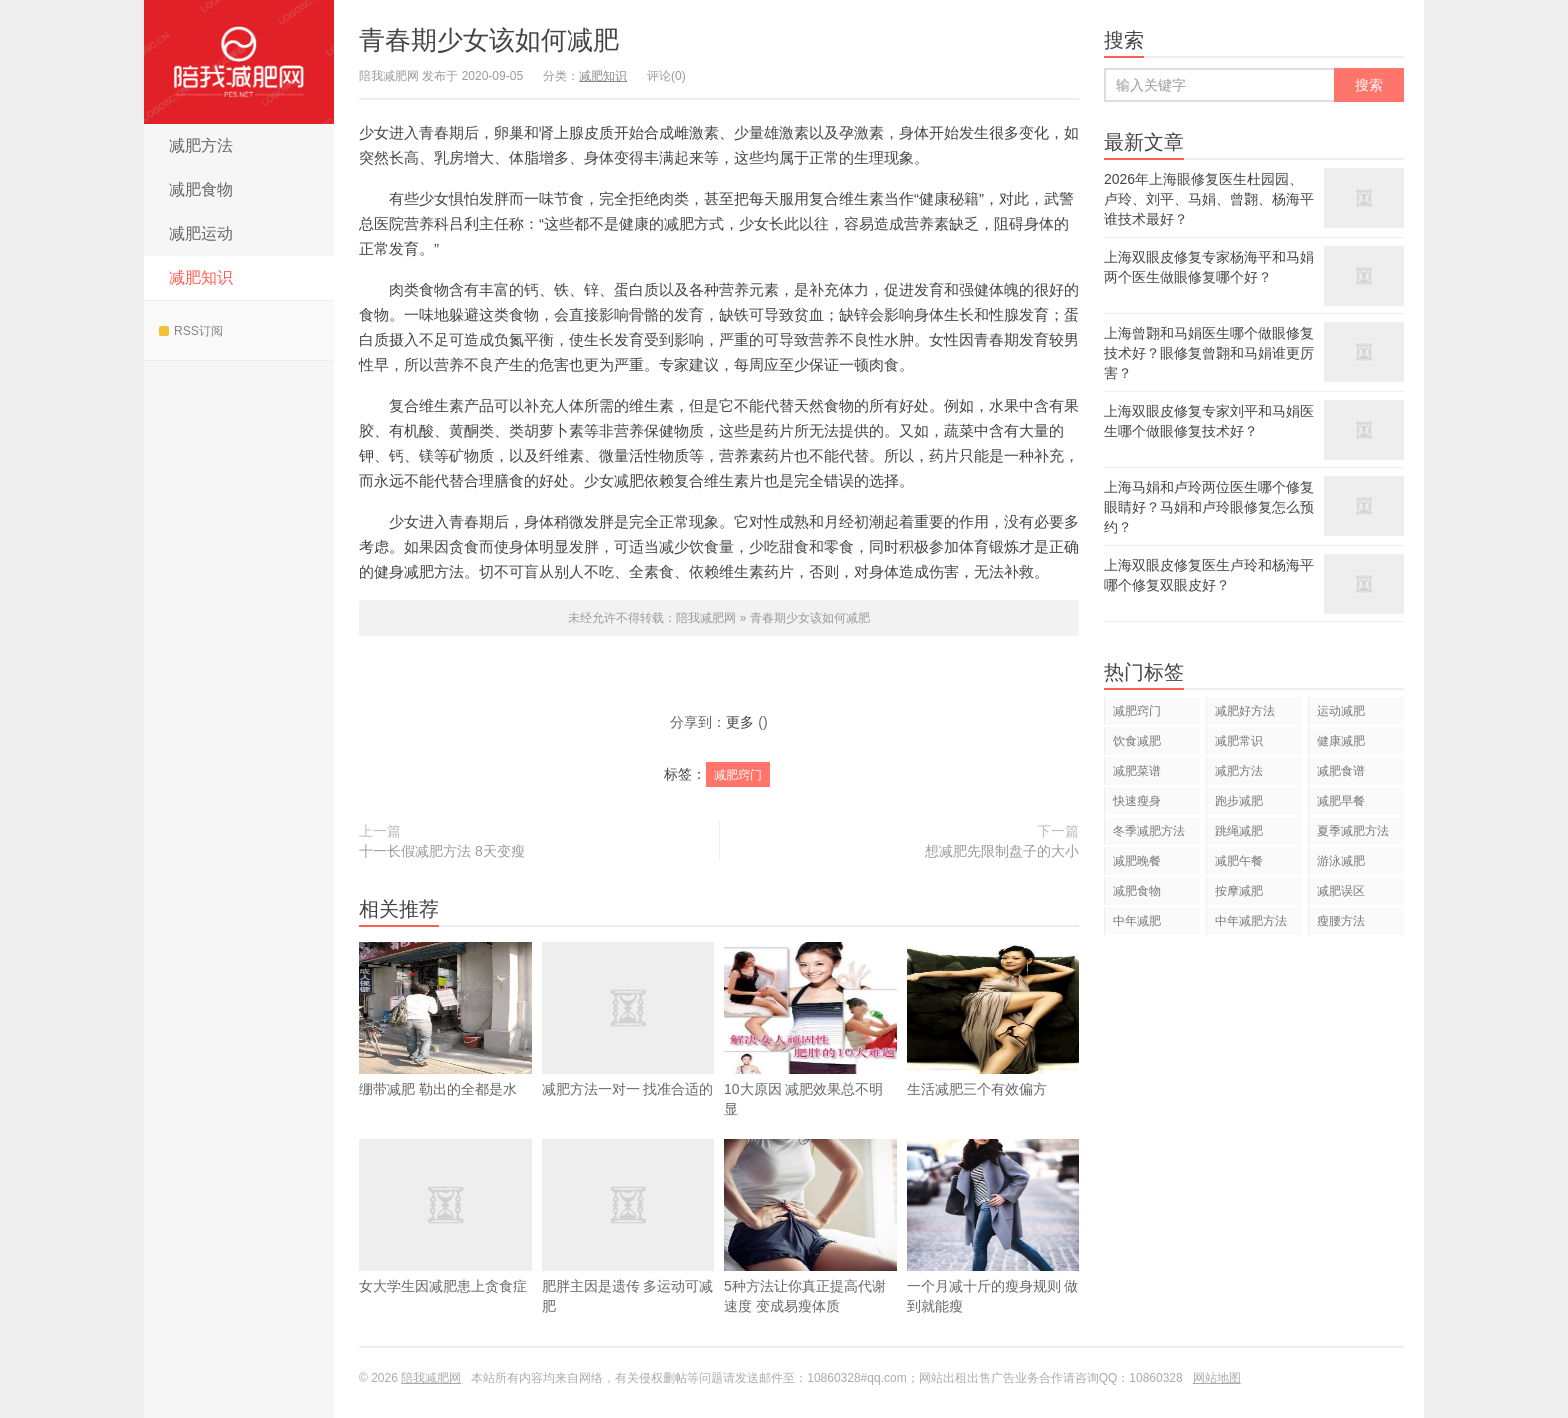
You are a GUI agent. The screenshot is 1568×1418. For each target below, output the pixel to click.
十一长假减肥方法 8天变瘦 (442, 851)
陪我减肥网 (239, 62)
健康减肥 (1341, 741)
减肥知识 (201, 277)
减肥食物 (201, 189)
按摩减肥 (1239, 891)
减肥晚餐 (1137, 861)
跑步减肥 (1239, 801)
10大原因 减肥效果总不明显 (810, 1059)
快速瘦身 (1137, 801)
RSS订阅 (191, 331)
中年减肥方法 (1251, 921)
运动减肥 (1341, 711)
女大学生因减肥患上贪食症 (445, 1246)
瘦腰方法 (1341, 921)
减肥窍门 (738, 775)
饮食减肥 (1137, 741)
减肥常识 (1239, 741)
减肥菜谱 (1137, 771)
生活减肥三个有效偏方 (993, 1049)
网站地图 (1217, 1378)
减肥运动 (201, 233)
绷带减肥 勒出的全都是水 (445, 1049)
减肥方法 (201, 145)
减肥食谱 (1341, 771)
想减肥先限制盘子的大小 (1002, 851)
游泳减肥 (1341, 861)
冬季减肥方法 (1149, 831)
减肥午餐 (1239, 861)
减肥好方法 (1245, 711)
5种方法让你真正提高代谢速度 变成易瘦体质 (810, 1256)
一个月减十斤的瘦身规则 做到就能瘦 (993, 1256)
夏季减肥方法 (1353, 831)
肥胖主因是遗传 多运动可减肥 (628, 1256)
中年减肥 (1137, 921)
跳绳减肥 (1239, 831)
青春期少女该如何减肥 (489, 40)
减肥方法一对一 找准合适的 (628, 1049)
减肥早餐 (1341, 801)
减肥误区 (1341, 891)
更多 (740, 722)
